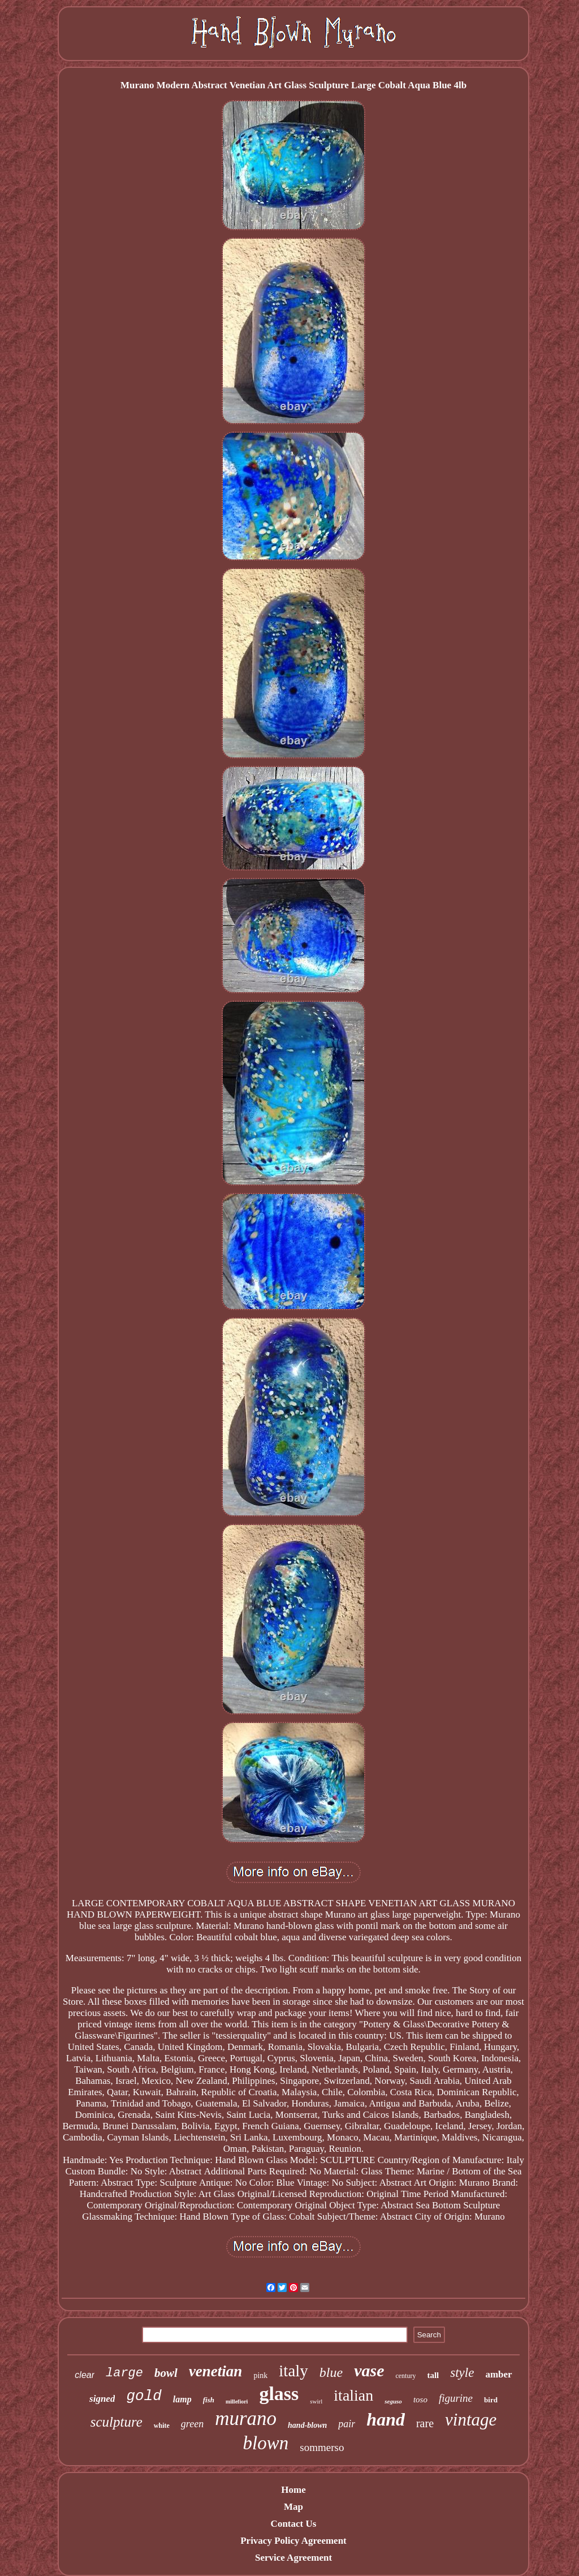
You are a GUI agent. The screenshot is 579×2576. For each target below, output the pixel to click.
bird (491, 2400)
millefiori (237, 2401)
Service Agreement (293, 2557)
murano (245, 2418)
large (124, 2373)
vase (369, 2370)
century (405, 2376)
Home (293, 2489)
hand (385, 2419)
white (162, 2425)
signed (102, 2398)
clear (84, 2375)
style (462, 2373)
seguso (393, 2401)
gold (143, 2396)
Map (293, 2506)
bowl (166, 2373)
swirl (316, 2401)
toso (420, 2399)
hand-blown (307, 2425)
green (192, 2423)
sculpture (116, 2421)
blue (331, 2372)
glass (279, 2393)
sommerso (322, 2447)
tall (433, 2375)
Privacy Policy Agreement (293, 2540)
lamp (182, 2399)
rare (425, 2423)
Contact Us (294, 2523)
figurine (456, 2398)
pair (346, 2423)
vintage (470, 2419)
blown (266, 2443)
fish (208, 2400)
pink (260, 2375)
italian (353, 2395)
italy (293, 2371)
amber (498, 2374)
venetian (216, 2371)
